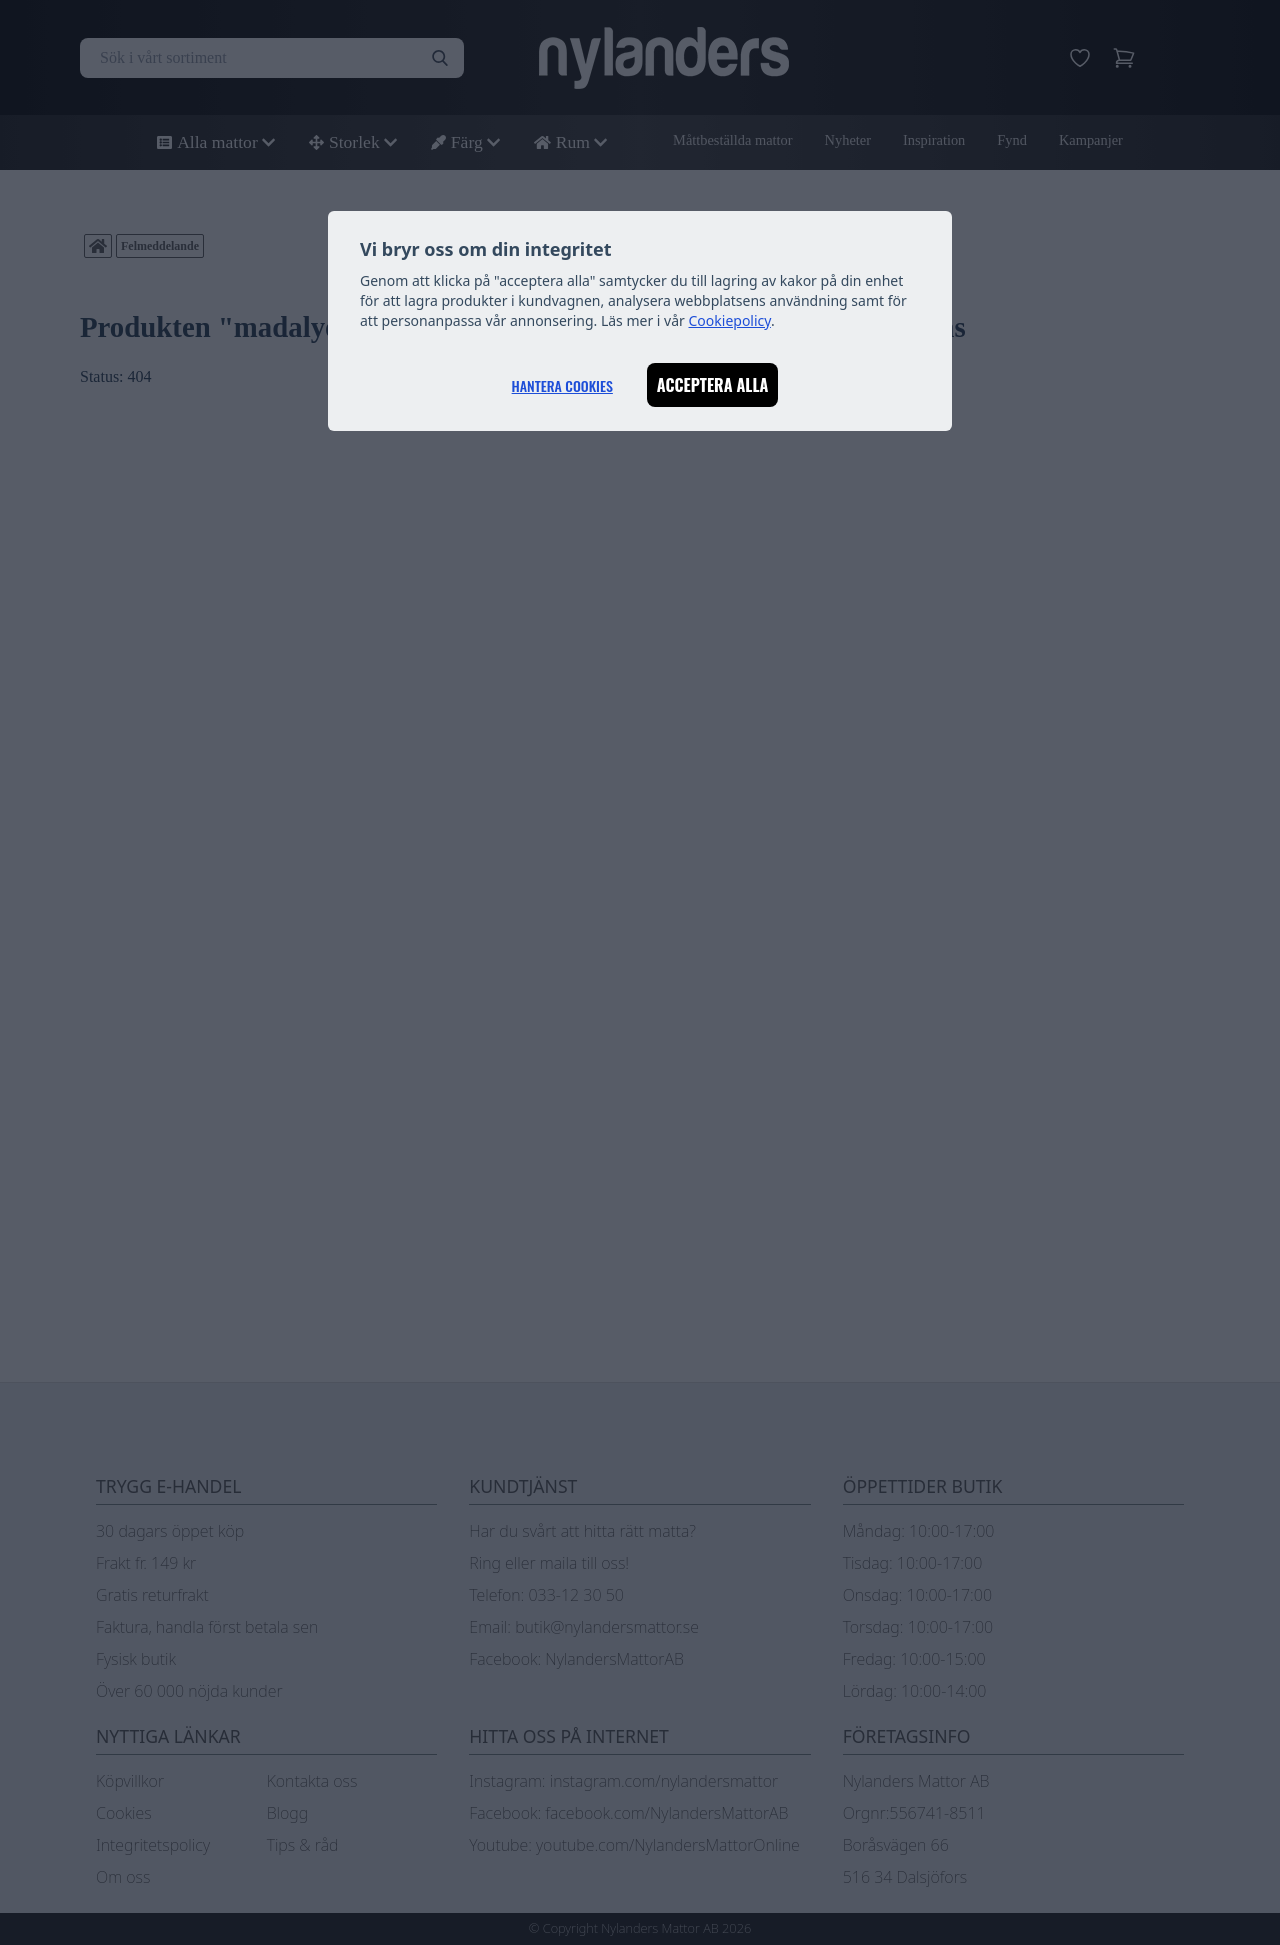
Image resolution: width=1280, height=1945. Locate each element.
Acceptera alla (713, 385)
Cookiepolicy (730, 320)
